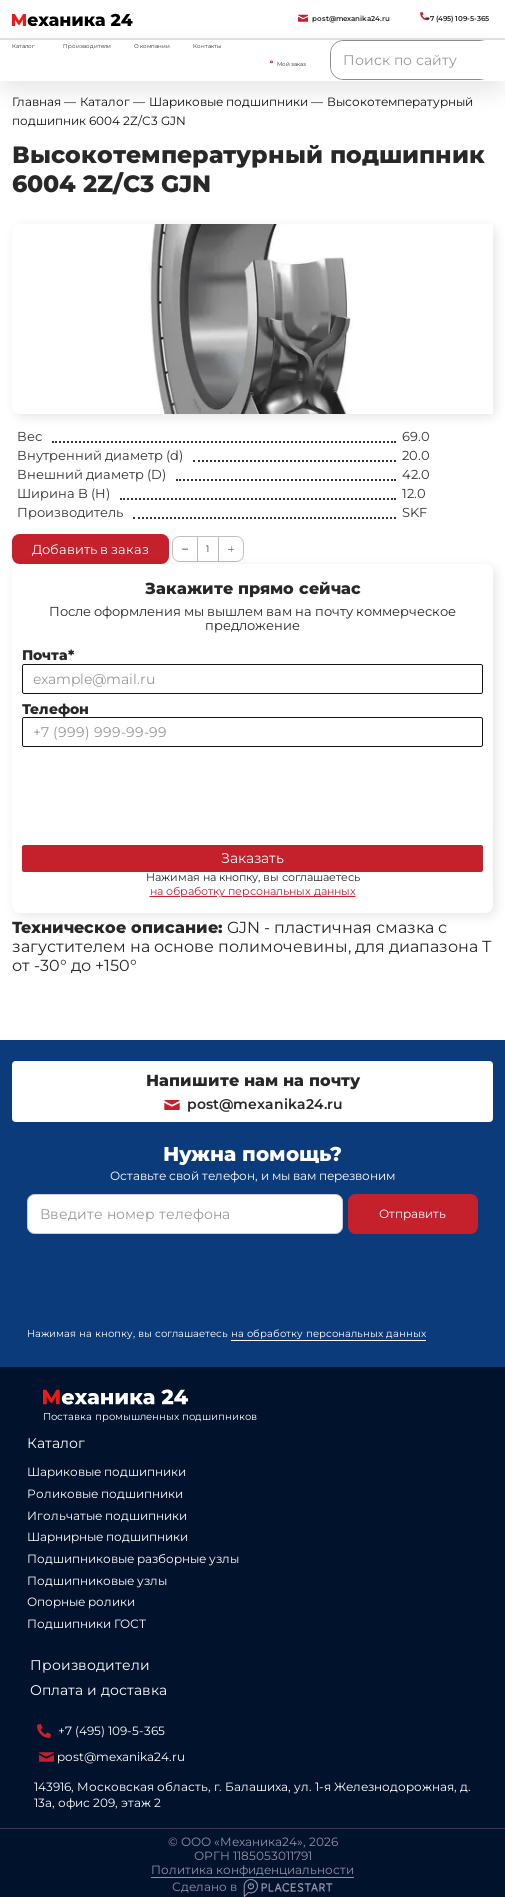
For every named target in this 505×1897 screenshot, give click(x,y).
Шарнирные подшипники (107, 1536)
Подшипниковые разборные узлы (133, 1558)
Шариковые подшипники (106, 1471)
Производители (87, 46)
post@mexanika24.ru (252, 1104)
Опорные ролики (81, 1601)
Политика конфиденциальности (252, 1870)
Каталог (56, 1443)
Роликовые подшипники (105, 1493)
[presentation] (174, 792)
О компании (152, 46)
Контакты (207, 46)
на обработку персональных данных (253, 891)
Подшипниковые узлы (97, 1580)
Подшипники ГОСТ (86, 1623)
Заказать (252, 858)
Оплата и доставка (98, 1690)
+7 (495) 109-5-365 (101, 1731)
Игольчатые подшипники (107, 1515)
